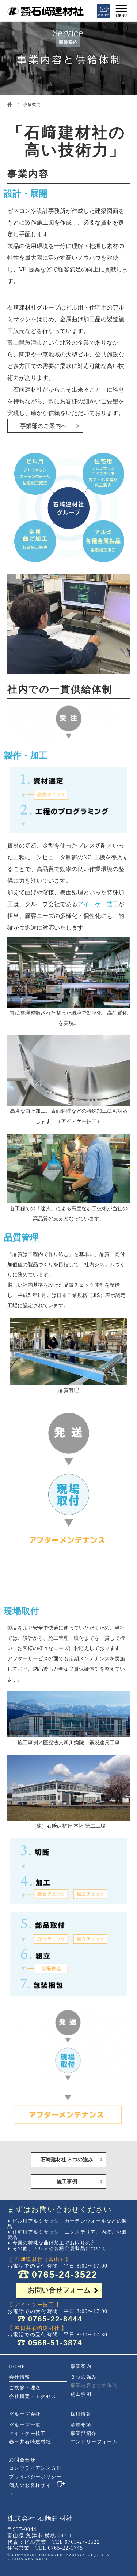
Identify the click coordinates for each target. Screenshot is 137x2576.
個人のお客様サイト (30, 2490)
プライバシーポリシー (35, 2476)
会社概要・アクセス (33, 2396)
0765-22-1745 (65, 2548)
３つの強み (84, 2377)
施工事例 (67, 2181)
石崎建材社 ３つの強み (67, 2159)
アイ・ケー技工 (97, 904)
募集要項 (81, 2425)
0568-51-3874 (55, 2343)
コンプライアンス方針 (35, 2468)
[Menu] (121, 10)
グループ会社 (25, 2414)
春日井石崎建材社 (30, 2442)
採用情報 (81, 2414)
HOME (17, 2366)
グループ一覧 (25, 2425)
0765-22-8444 (55, 2319)
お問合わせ (22, 2459)
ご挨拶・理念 (25, 2387)
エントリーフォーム (94, 2442)
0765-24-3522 (65, 2274)
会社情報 (19, 2377)
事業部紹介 (84, 2433)
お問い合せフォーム (59, 2290)
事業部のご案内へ (43, 426)
